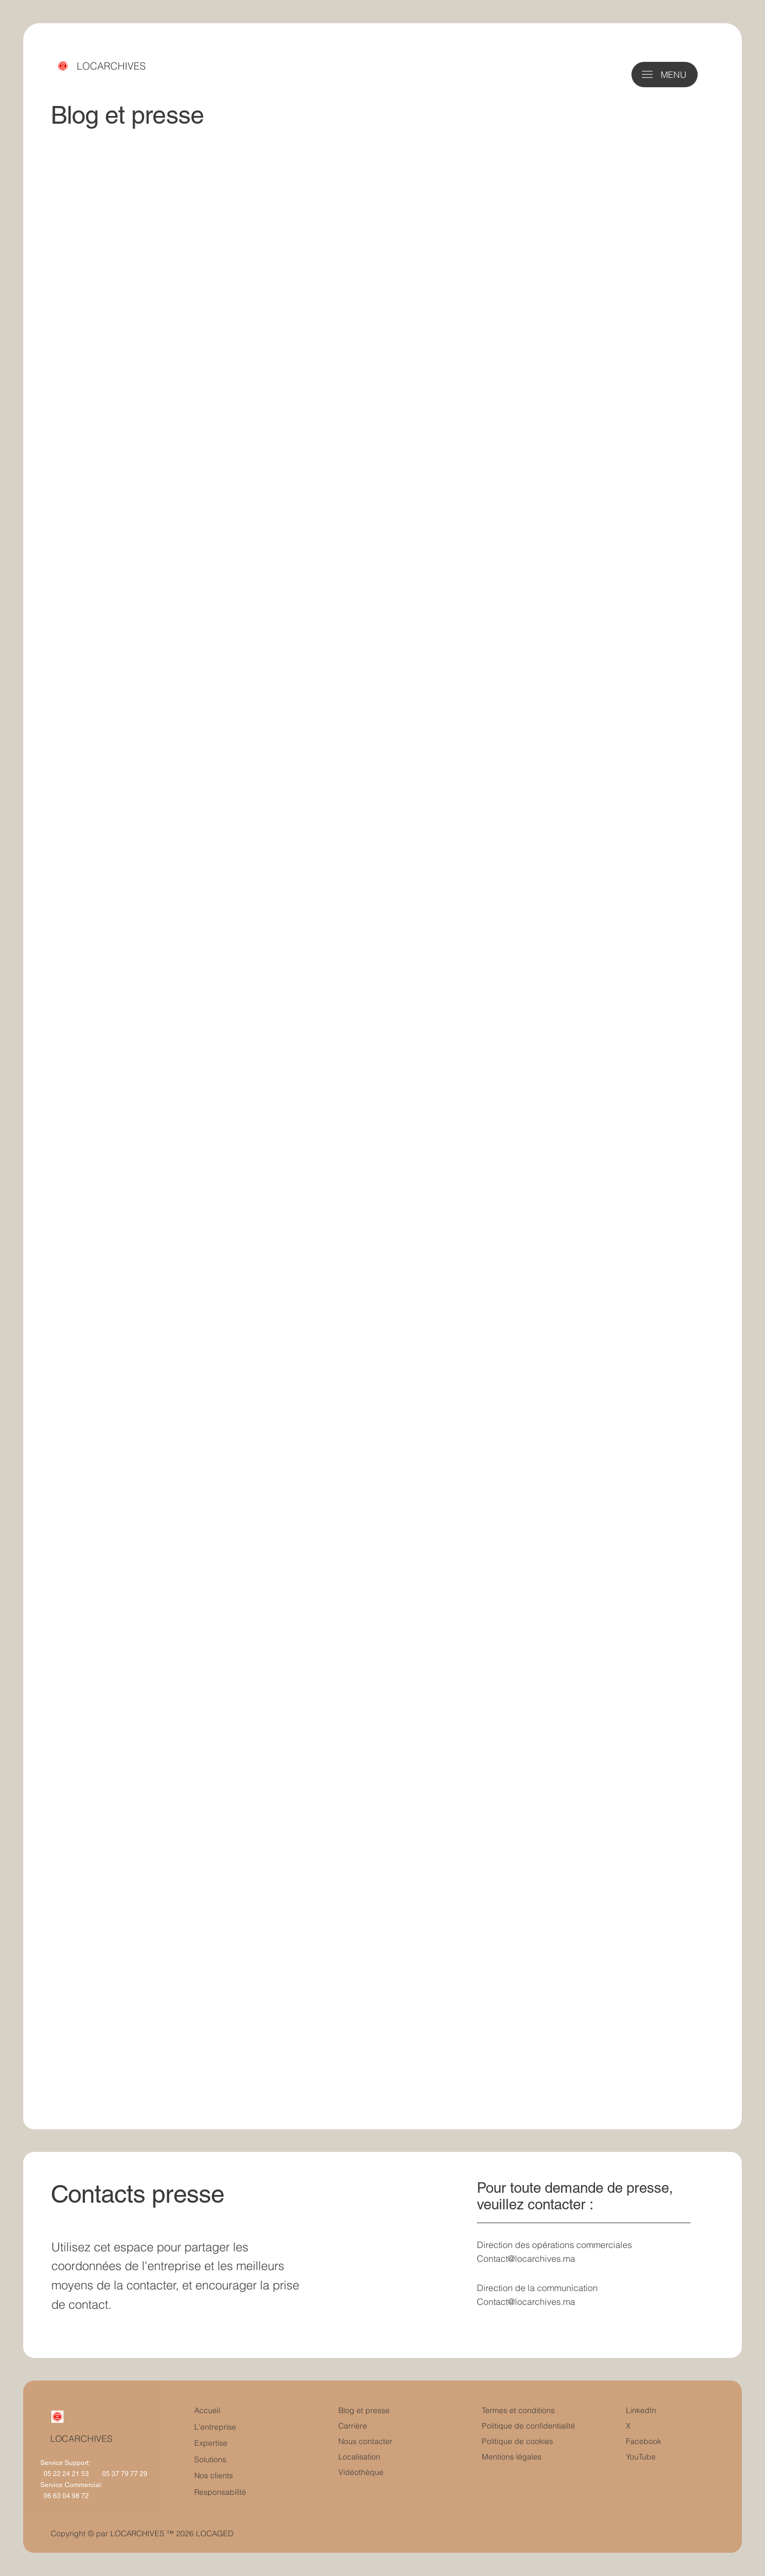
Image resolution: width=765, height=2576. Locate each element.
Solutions (210, 2459)
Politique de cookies (517, 2441)
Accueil (207, 2410)
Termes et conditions (519, 2410)
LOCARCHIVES (111, 66)
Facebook (643, 2441)
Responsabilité (220, 2492)
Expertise (210, 2443)
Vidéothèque (361, 2472)
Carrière (352, 2426)
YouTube (641, 2457)
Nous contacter (365, 2441)
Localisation (359, 2457)
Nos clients (213, 2476)
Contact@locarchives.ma (526, 2258)
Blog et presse (364, 2410)
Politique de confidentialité (528, 2426)
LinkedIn (641, 2410)
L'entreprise (215, 2427)
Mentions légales (511, 2457)
